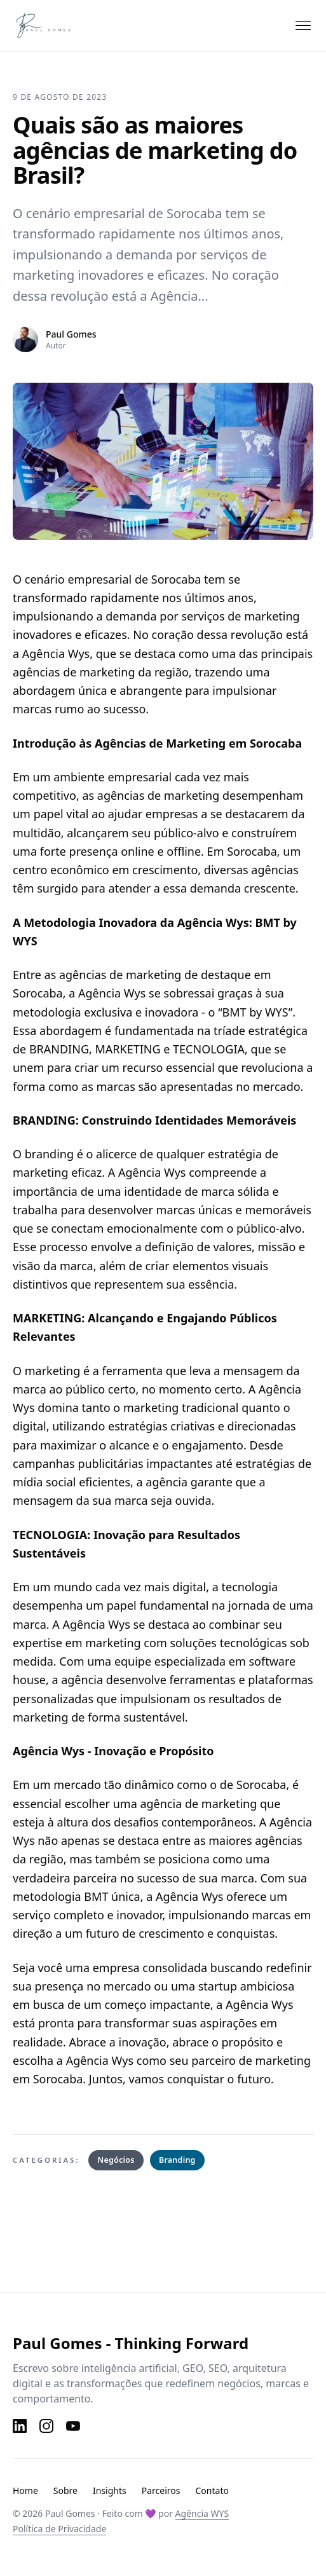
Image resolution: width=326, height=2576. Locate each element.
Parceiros (161, 2490)
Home (25, 2490)
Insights (109, 2490)
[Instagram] (46, 2426)
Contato (212, 2490)
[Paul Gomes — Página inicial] (54, 25)
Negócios (115, 2160)
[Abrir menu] (303, 25)
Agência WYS (202, 2513)
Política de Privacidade (59, 2529)
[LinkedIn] (20, 2426)
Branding (177, 2160)
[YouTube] (73, 2426)
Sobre (65, 2490)
